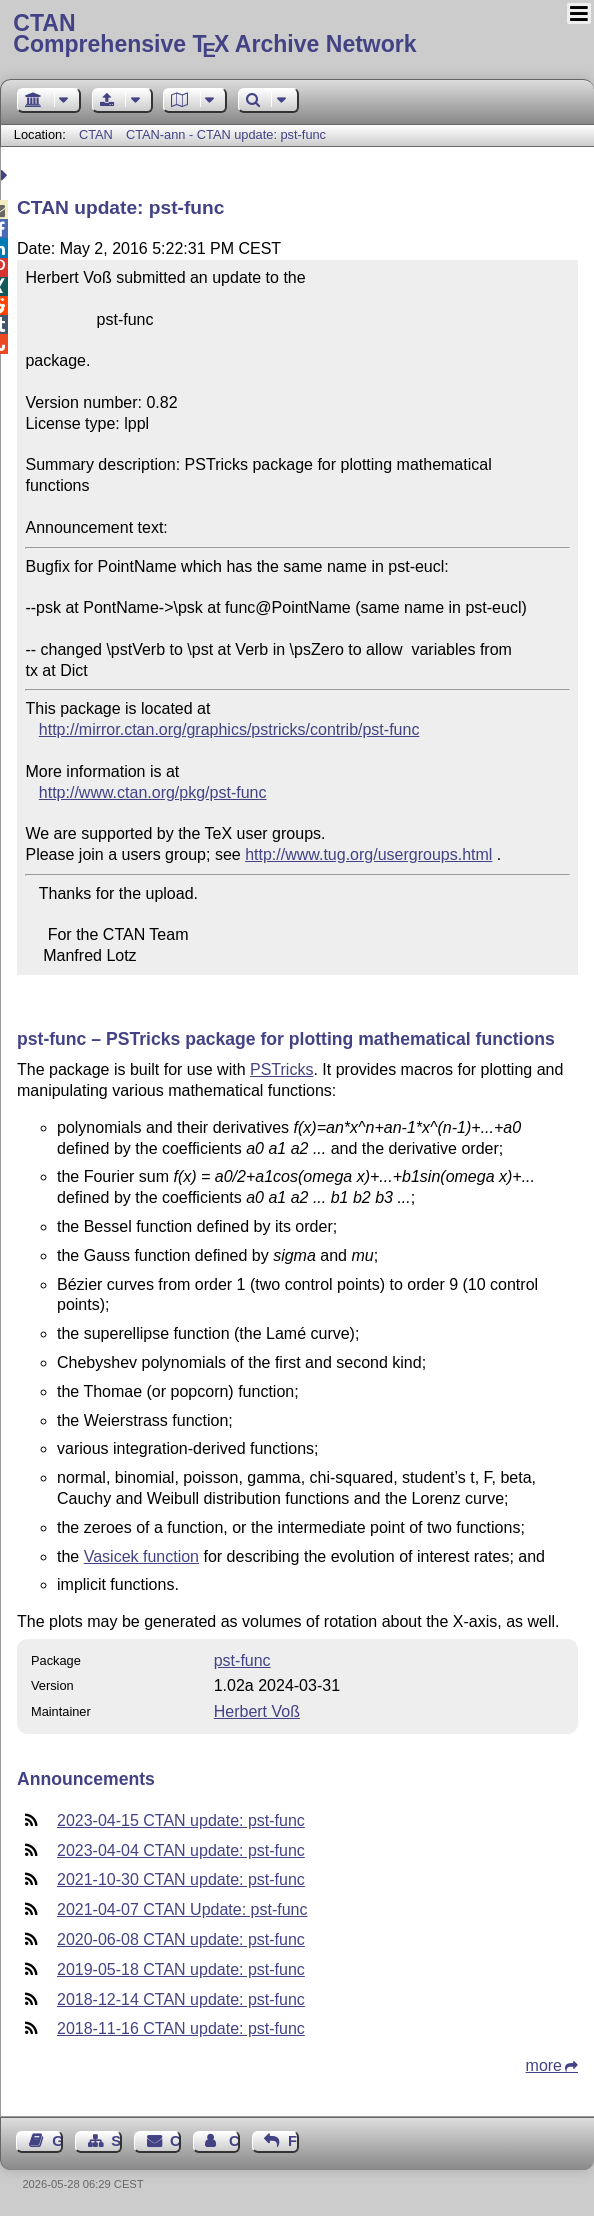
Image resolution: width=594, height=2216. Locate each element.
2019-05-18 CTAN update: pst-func (181, 1969)
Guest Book (57, 2141)
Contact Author (234, 2141)
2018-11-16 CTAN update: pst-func (181, 2028)
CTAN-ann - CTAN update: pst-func (226, 134)
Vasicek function (141, 1556)
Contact (175, 2141)
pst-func (242, 1660)
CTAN (96, 134)
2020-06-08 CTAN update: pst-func (181, 1939)
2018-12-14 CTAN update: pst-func (181, 1999)
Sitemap (116, 2141)
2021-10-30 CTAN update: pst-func (181, 1879)
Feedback (293, 2141)
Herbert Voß (257, 1711)
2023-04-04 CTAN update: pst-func (181, 1850)
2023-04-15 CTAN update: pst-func (181, 1820)
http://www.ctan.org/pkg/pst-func (153, 792)
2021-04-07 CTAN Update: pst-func (182, 1909)
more (544, 2065)
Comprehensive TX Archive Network (296, 35)
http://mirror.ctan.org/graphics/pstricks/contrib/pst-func (229, 729)
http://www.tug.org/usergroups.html (368, 854)
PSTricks (281, 1069)
